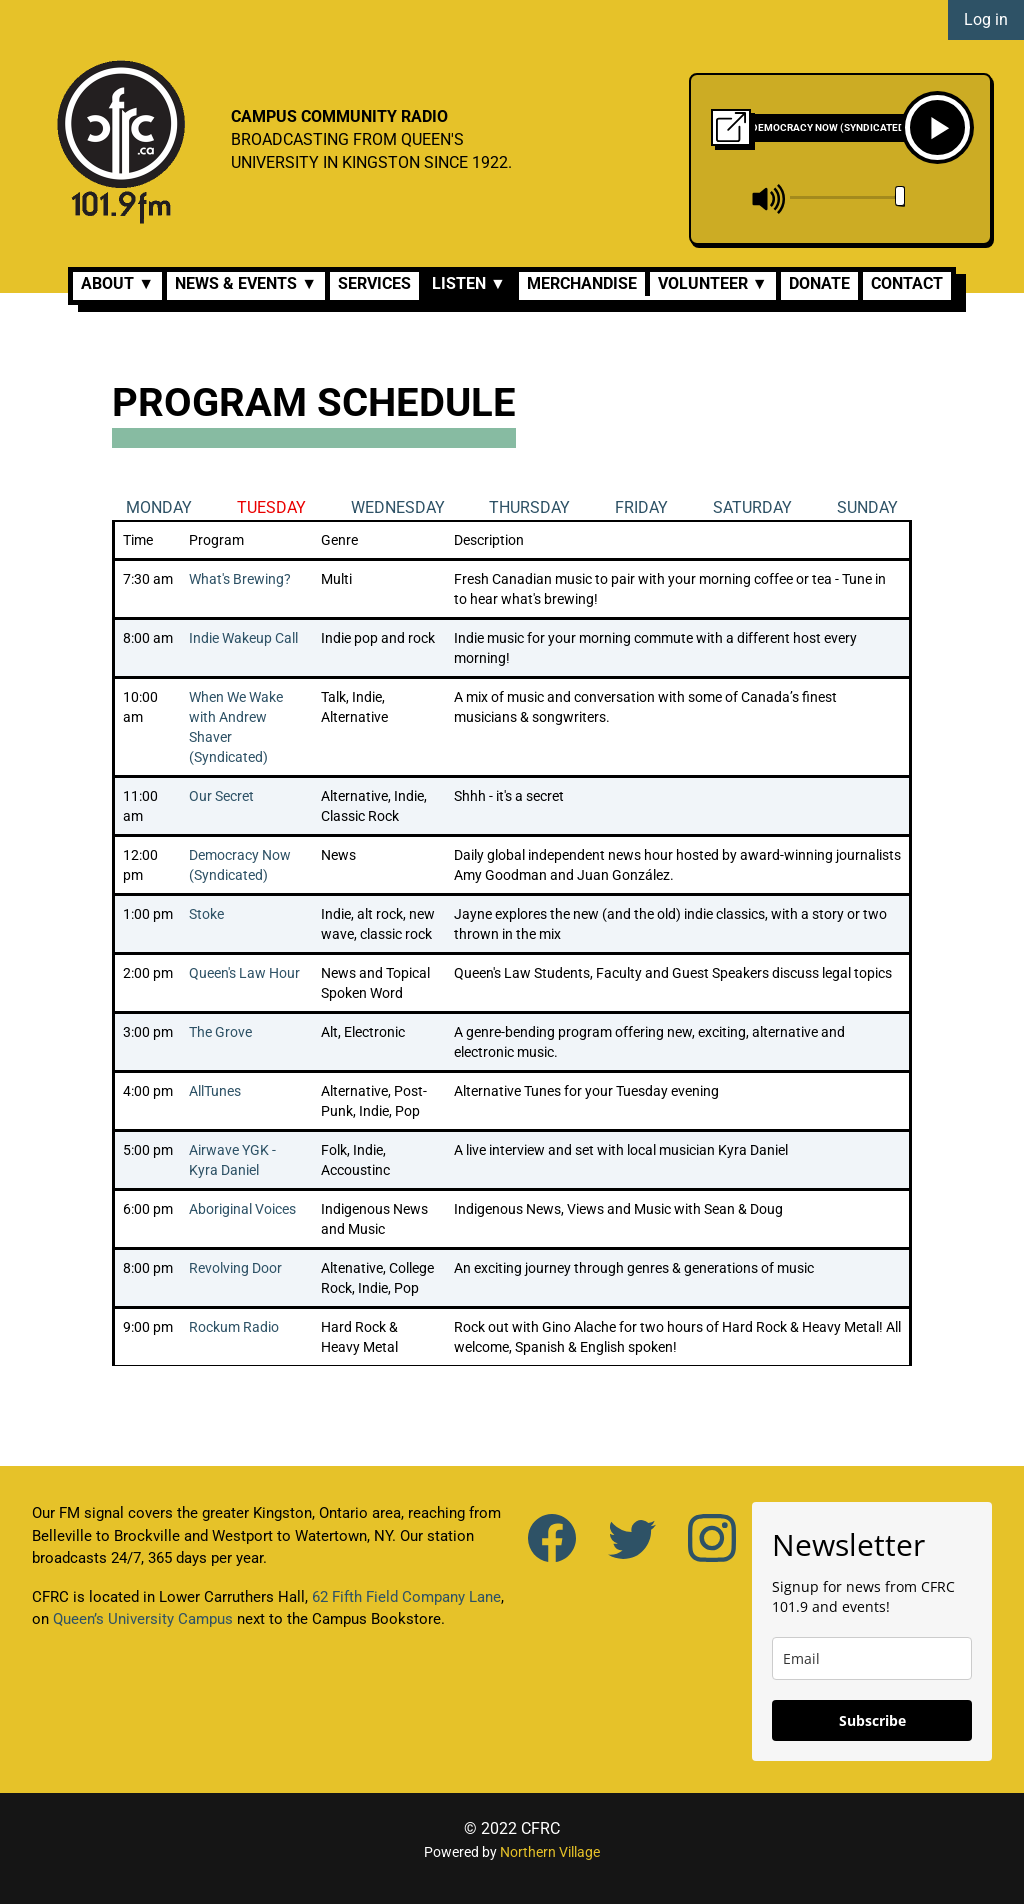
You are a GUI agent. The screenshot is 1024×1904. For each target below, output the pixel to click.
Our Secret (221, 796)
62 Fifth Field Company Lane (406, 1597)
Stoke (206, 914)
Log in (986, 19)
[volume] (847, 197)
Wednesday (398, 507)
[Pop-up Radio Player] (731, 127)
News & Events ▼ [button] (246, 283)
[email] (872, 1658)
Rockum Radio (234, 1327)
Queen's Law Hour (244, 973)
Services (374, 283)
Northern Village (550, 1852)
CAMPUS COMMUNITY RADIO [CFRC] (339, 116)
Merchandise (582, 283)
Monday (159, 507)
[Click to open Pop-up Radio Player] (731, 125)
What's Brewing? (240, 579)
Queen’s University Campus (143, 1619)
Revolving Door (235, 1268)
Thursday (529, 507)
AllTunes (215, 1091)
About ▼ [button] (117, 283)
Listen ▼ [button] (469, 283)
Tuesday (271, 507)
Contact (907, 283)
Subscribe (872, 1720)
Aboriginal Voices (242, 1209)
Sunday (867, 507)
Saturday (752, 507)
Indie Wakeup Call (243, 638)
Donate (819, 283)
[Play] (937, 127)
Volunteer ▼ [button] (713, 283)
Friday (641, 507)
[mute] (769, 199)
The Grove (220, 1032)
